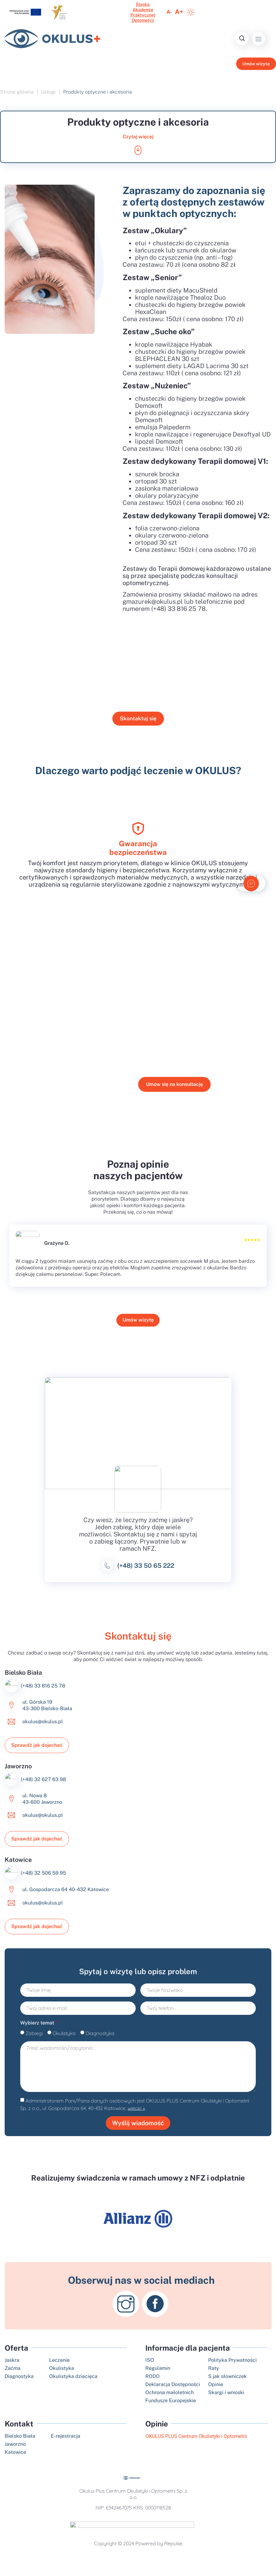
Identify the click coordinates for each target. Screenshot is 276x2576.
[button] (258, 38)
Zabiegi (34, 2042)
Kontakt (19, 2435)
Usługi (48, 94)
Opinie (156, 2435)
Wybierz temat (37, 2032)
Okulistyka (64, 2042)
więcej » (136, 2119)
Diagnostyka (100, 2042)
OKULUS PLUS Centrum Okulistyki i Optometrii (196, 2447)
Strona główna (17, 94)
